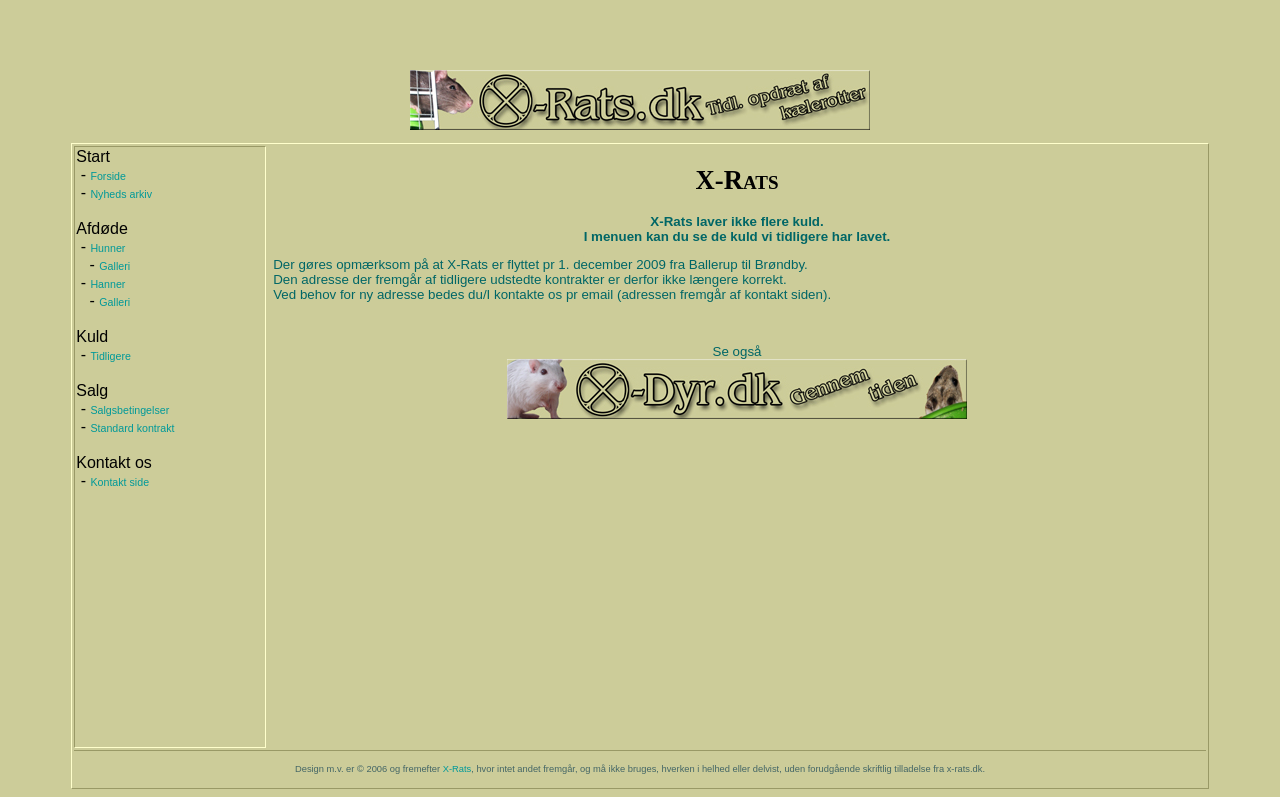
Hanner (107, 284)
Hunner (107, 248)
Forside (108, 176)
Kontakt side (119, 482)
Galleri (114, 266)
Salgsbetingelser (129, 410)
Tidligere (110, 356)
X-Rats (457, 769)
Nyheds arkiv (121, 194)
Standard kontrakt (132, 428)
